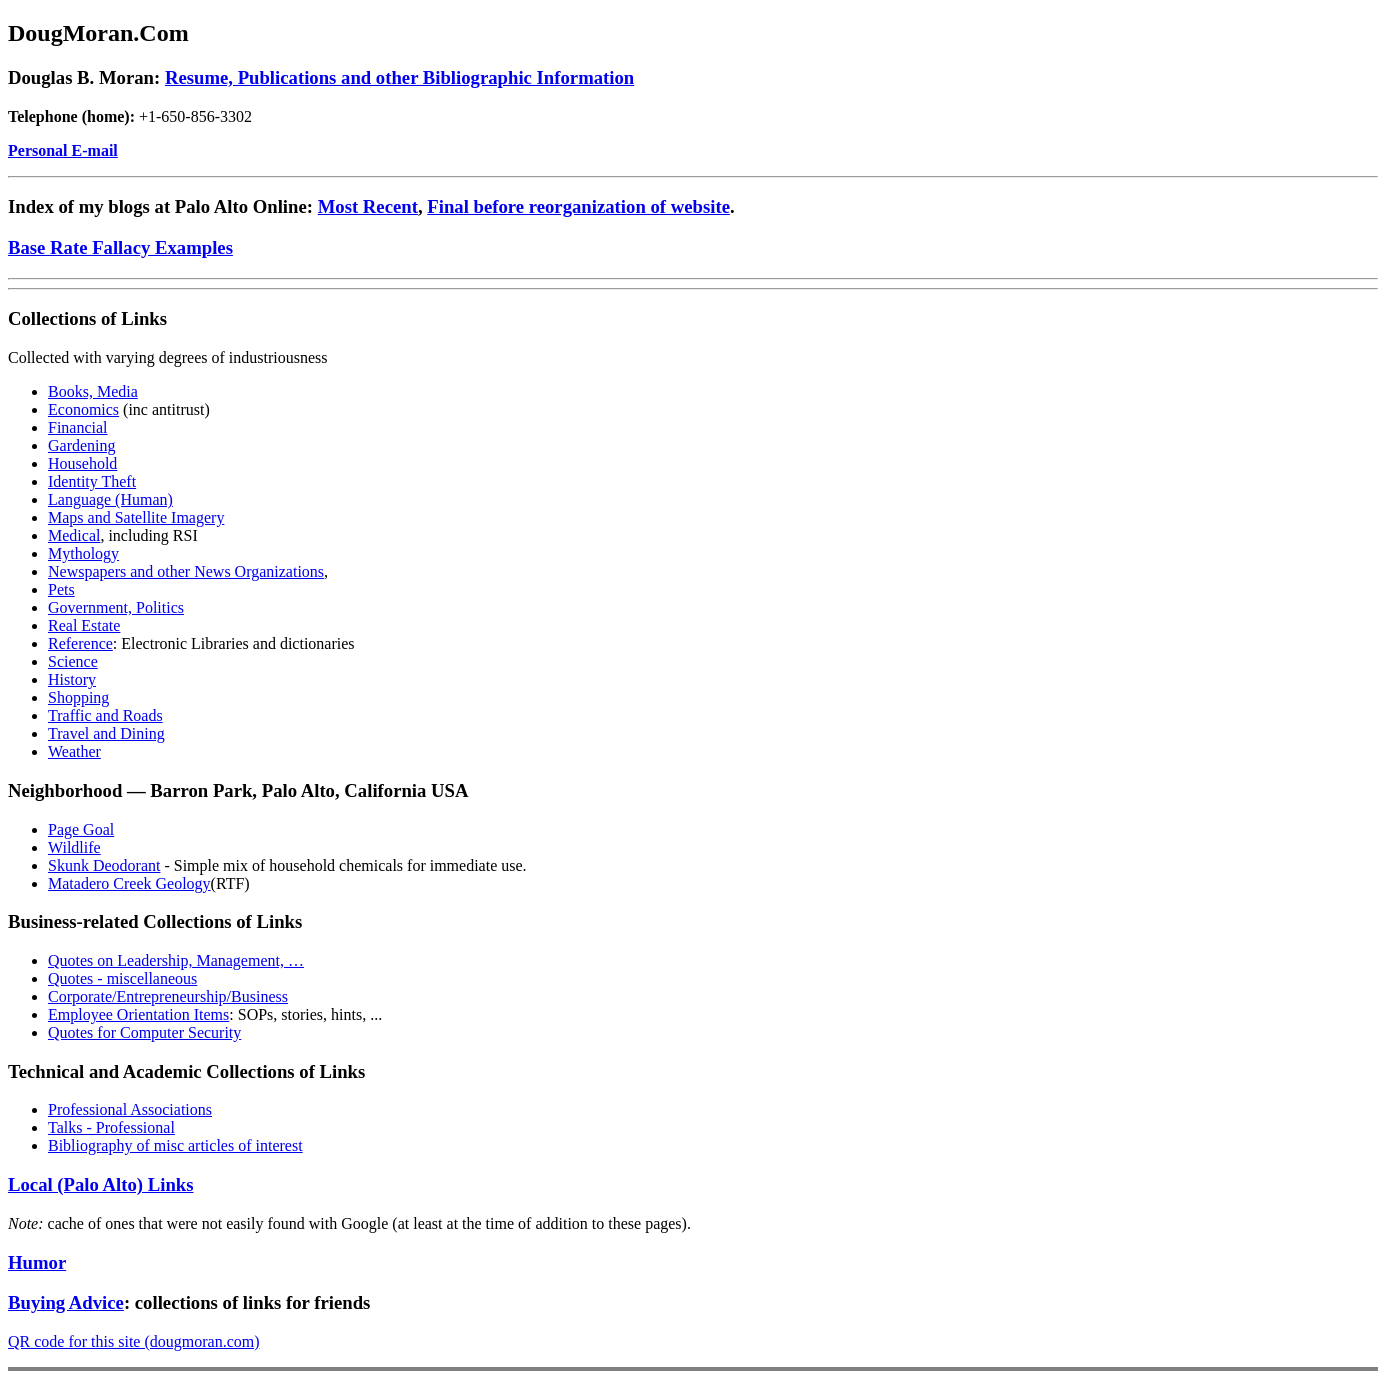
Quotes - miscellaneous (122, 978)
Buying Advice (66, 1302)
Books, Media (93, 391)
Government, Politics (116, 607)
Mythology (83, 553)
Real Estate (84, 625)
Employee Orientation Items (138, 1014)
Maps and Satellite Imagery (136, 517)
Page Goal (81, 829)
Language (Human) (110, 499)
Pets (61, 589)
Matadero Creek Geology (129, 883)
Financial (78, 427)
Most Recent (368, 206)
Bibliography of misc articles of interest (175, 1145)
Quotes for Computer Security (144, 1032)
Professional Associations (130, 1109)
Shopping (78, 697)
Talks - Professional (111, 1127)
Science (73, 661)
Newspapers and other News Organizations (186, 571)
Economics (83, 409)
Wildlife (74, 847)
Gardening (82, 445)
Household (82, 463)
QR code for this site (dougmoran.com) (134, 1341)
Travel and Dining (106, 733)
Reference (80, 643)
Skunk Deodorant (104, 865)
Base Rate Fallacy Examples (120, 247)
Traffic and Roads (105, 715)
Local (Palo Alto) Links (101, 1184)
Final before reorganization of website (578, 206)
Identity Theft (92, 481)
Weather (74, 751)
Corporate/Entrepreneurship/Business (168, 996)
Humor (37, 1262)
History (72, 679)
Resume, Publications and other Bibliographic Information (399, 77)
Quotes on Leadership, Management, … (176, 960)
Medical (74, 535)
